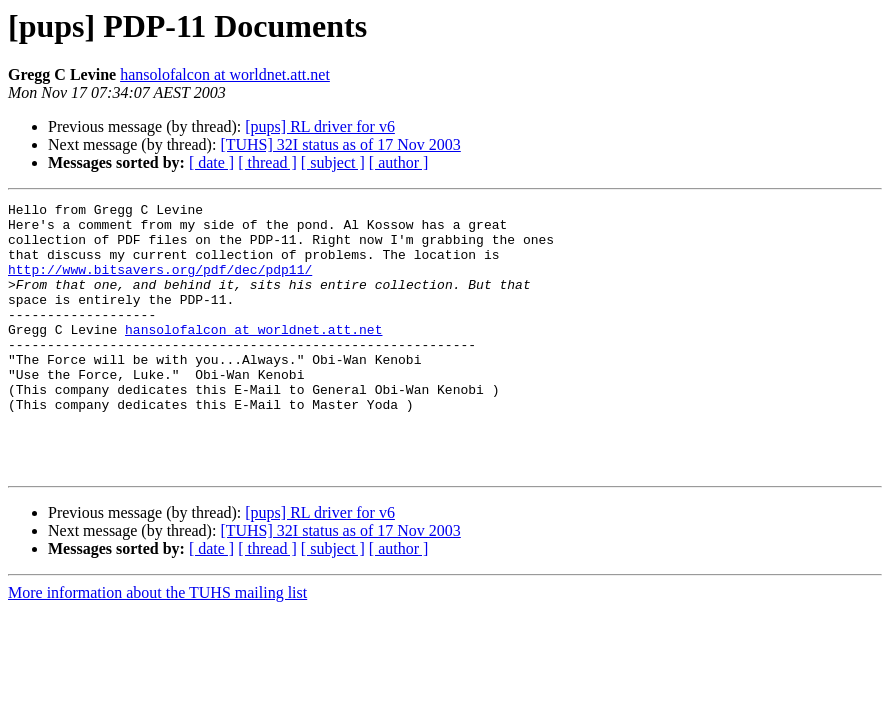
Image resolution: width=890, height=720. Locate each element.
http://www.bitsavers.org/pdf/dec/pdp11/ (160, 284)
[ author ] (399, 162)
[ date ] (211, 162)
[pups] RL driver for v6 (320, 126)
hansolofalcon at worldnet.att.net (225, 74)
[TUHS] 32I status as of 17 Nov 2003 (340, 144)
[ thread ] (267, 162)
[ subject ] (333, 162)
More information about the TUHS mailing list (157, 646)
